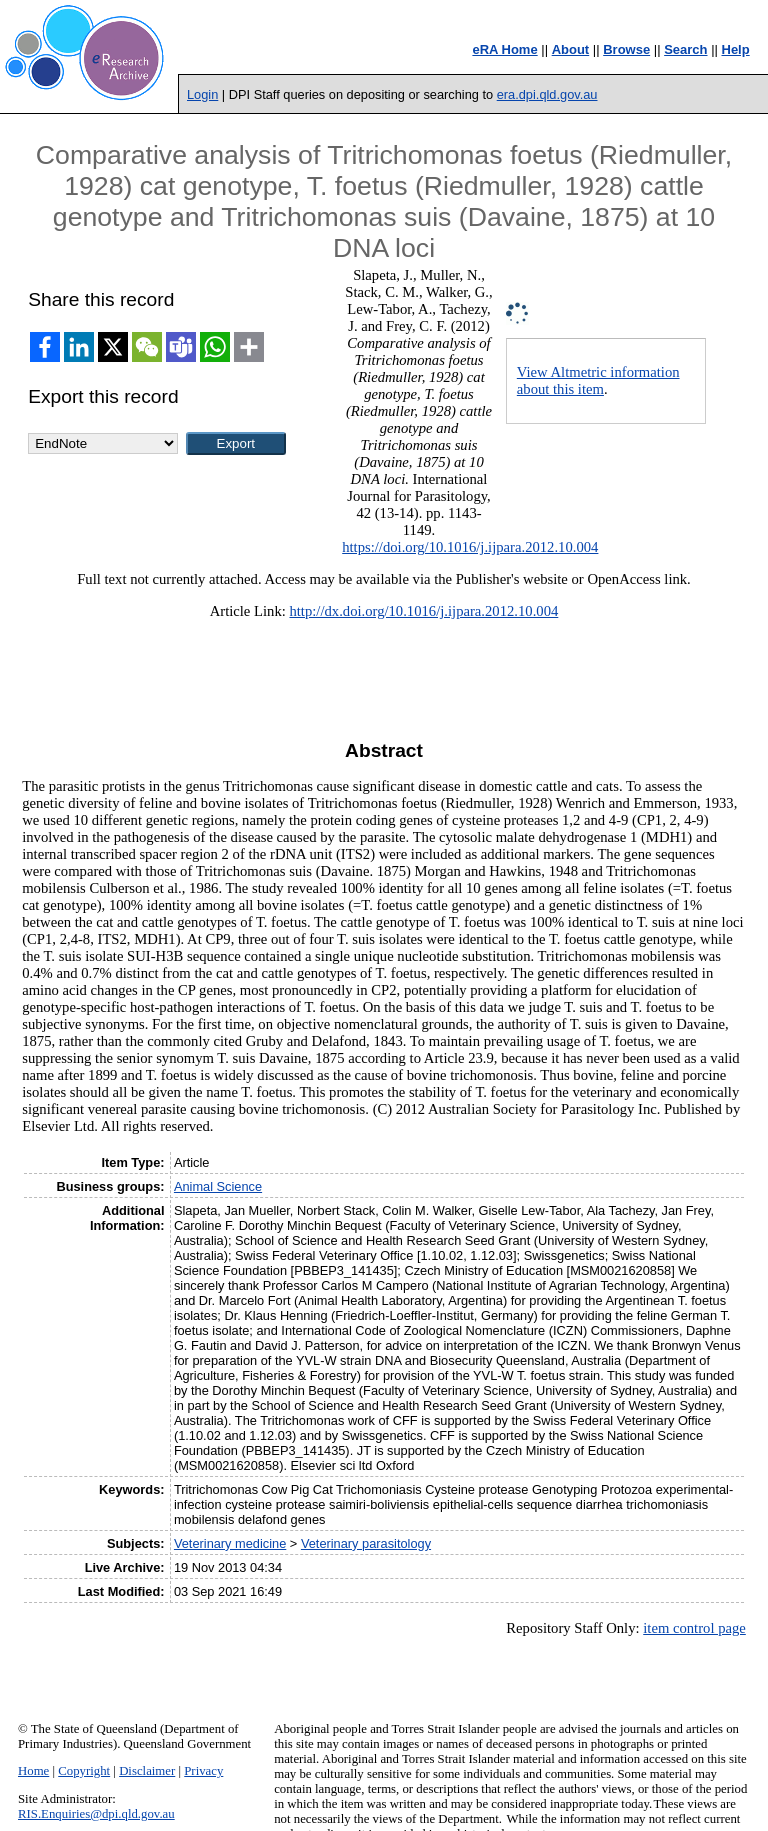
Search (685, 49)
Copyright (84, 1771)
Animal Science (218, 1186)
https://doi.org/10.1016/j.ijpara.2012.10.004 (470, 547)
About (571, 49)
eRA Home (504, 49)
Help (736, 49)
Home (33, 1771)
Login (202, 94)
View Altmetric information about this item (598, 380)
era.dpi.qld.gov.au (547, 94)
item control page (694, 1628)
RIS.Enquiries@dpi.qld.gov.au (96, 1814)
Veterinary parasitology (366, 1543)
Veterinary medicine (230, 1543)
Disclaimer (147, 1771)
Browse (626, 49)
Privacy (203, 1771)
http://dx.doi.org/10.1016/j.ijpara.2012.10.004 (423, 611)
